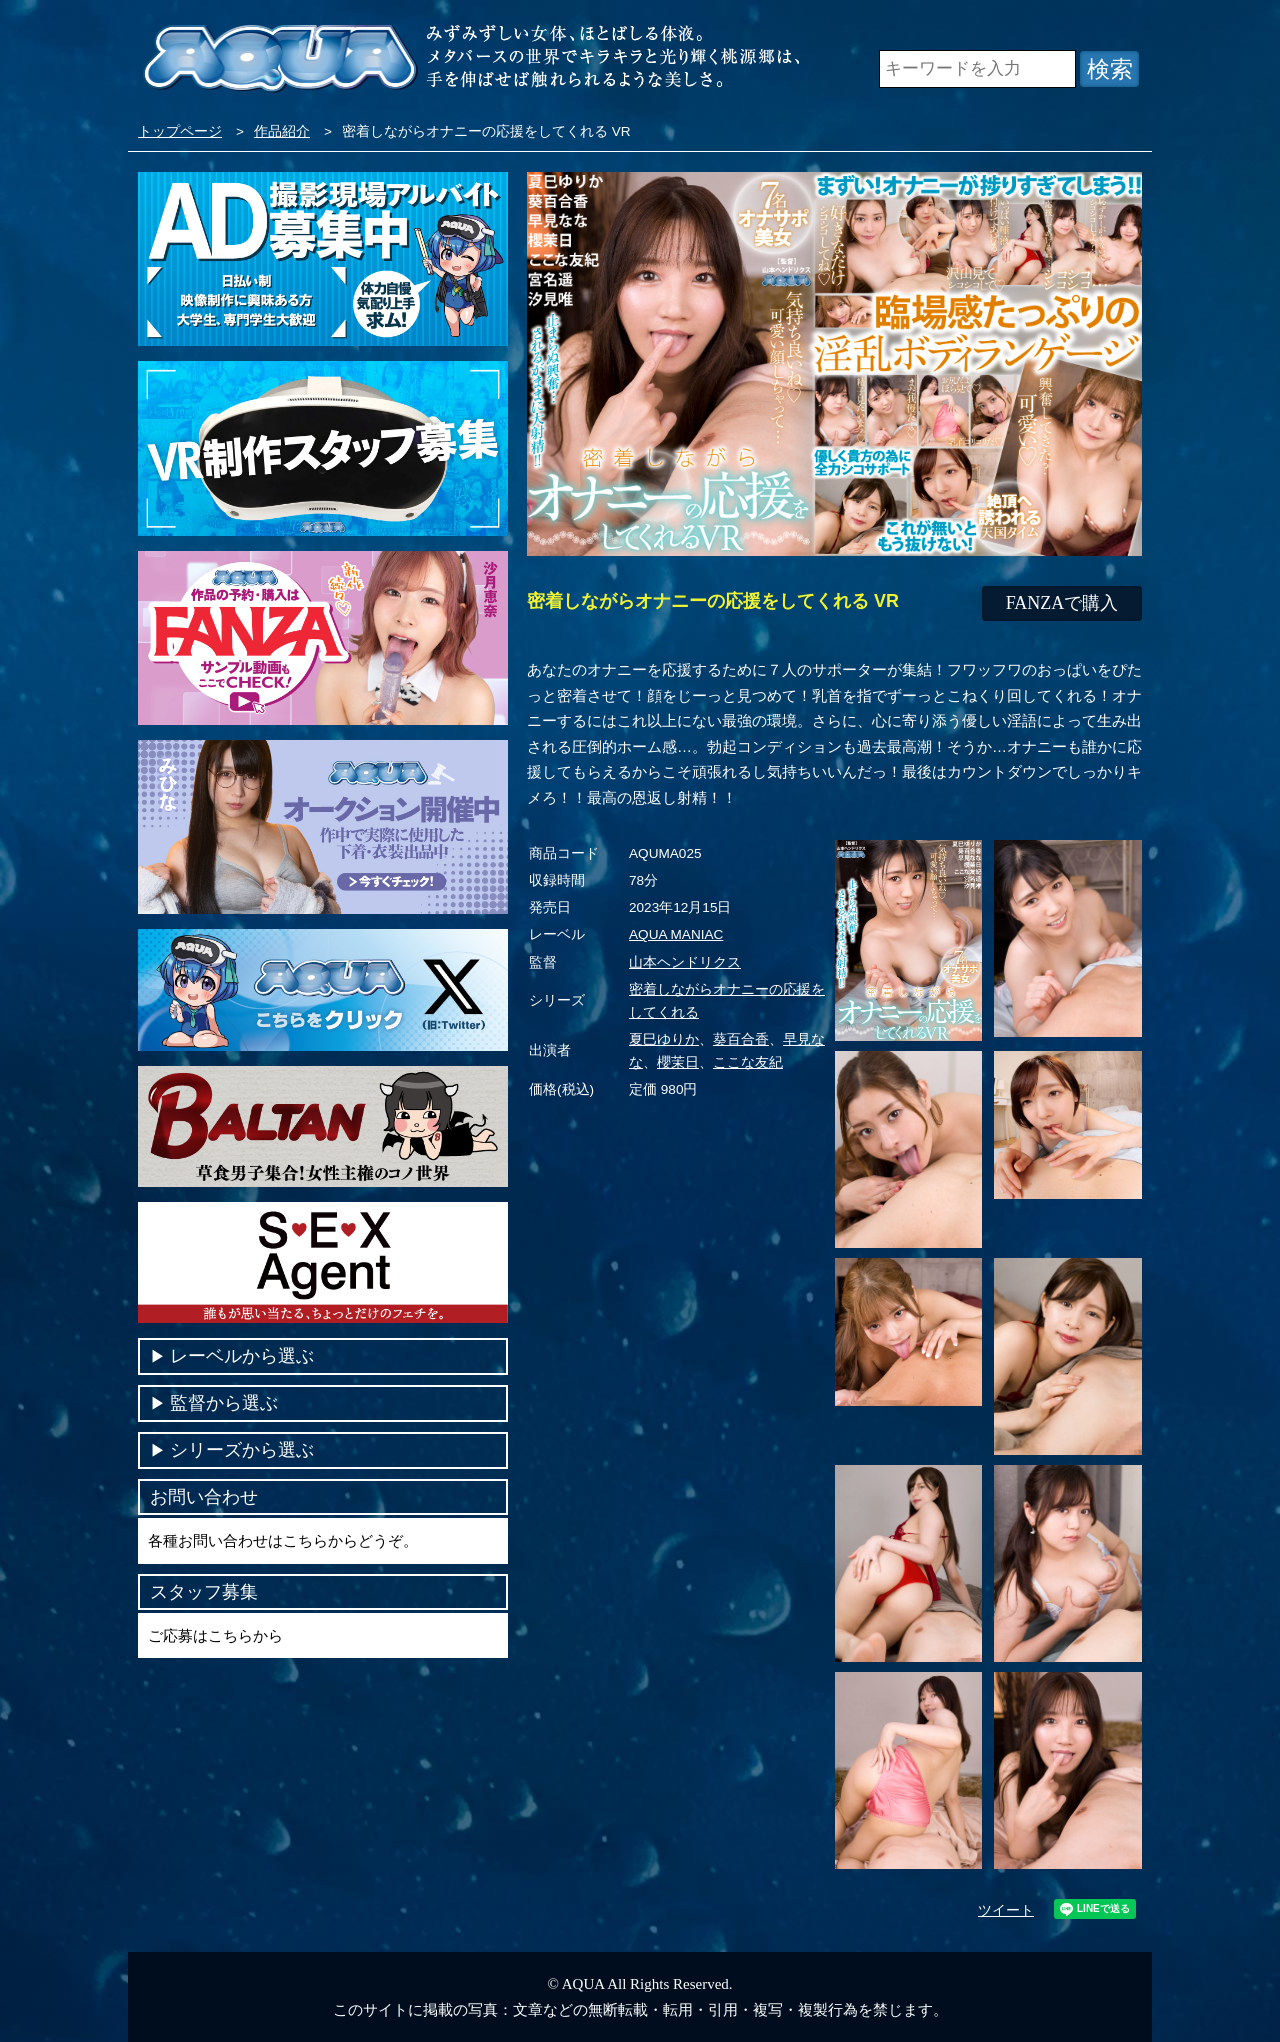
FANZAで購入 (1062, 603)
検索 (1110, 69)
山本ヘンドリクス (685, 962)
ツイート (1006, 1910)
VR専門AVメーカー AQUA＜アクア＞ (280, 59)
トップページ (180, 131)
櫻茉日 (678, 1062)
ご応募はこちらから (215, 1635)
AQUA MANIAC (676, 934)
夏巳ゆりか (664, 1039)
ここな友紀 (748, 1062)
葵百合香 (741, 1039)
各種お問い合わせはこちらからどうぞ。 (283, 1540)
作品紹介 (282, 131)
